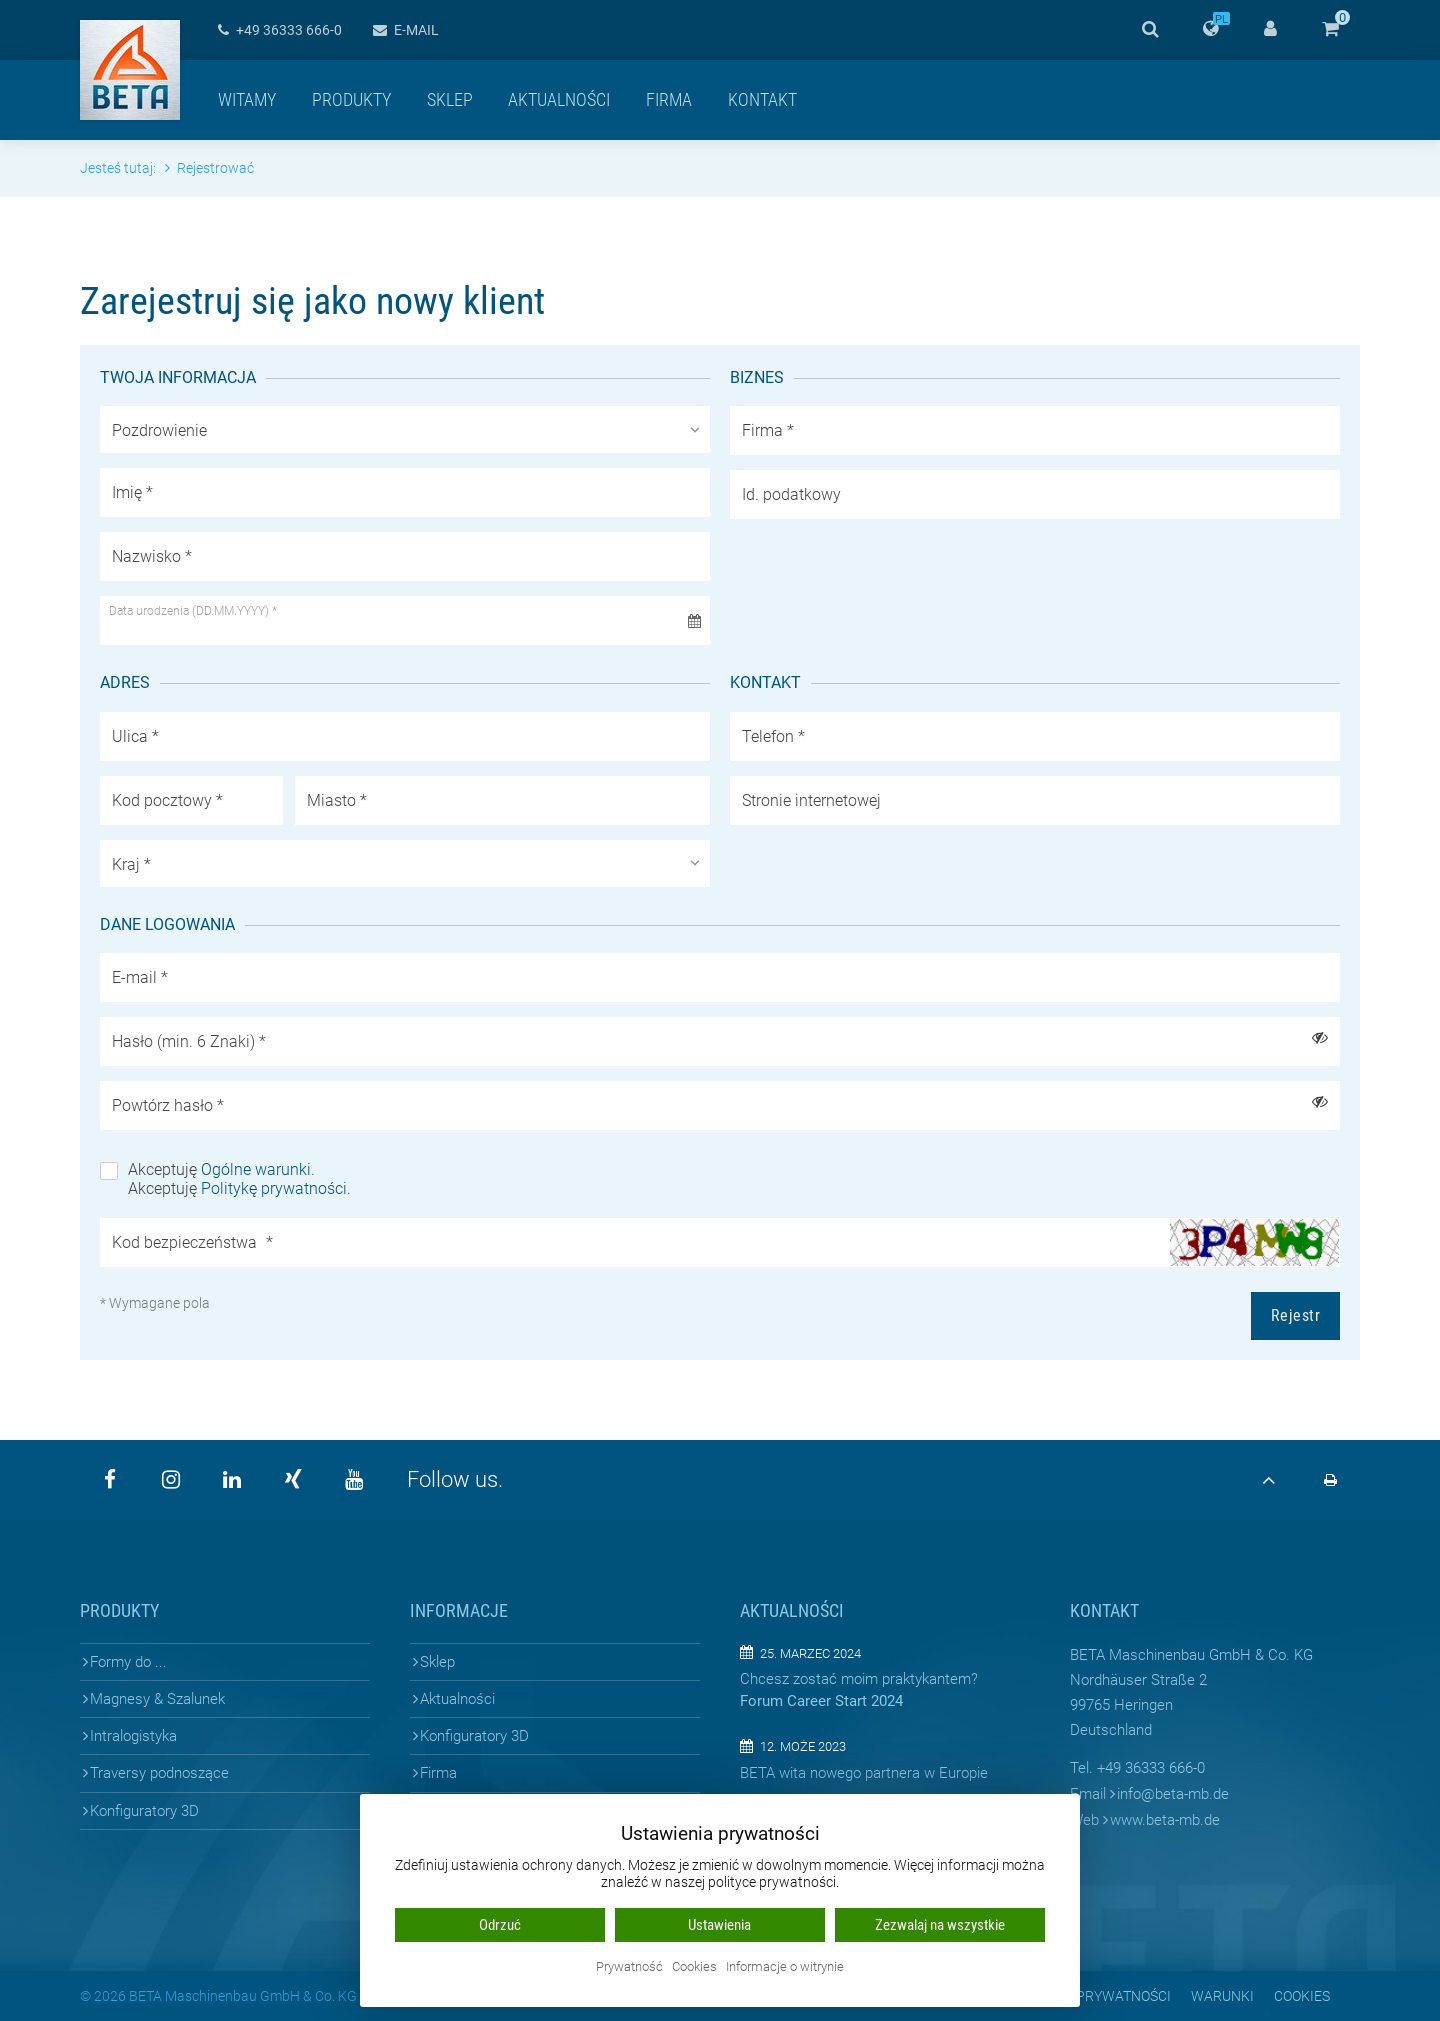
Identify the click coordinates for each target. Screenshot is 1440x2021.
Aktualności (559, 99)
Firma (669, 99)
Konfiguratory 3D (144, 1811)
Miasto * (337, 800)
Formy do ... (128, 1662)
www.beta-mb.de (1165, 1820)
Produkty (351, 99)
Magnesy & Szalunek (157, 1699)
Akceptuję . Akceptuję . (239, 1179)
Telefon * (773, 736)
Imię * (132, 492)
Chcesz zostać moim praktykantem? (859, 1679)
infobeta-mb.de (1173, 1794)
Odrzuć (500, 1925)
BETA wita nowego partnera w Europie (864, 1773)
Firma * (768, 430)
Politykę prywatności (274, 1188)
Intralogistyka (133, 1736)
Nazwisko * (152, 556)
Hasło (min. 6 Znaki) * (189, 1041)
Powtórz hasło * (168, 1105)
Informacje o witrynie (785, 1967)
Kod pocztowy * (167, 800)
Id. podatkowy (791, 494)
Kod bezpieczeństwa (192, 1242)
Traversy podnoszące (159, 1773)
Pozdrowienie (159, 430)
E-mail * (140, 977)
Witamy (247, 99)
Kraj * (131, 864)
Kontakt (762, 99)
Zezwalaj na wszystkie (940, 1925)
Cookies (694, 1967)
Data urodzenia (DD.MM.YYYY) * (193, 611)
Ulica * (135, 736)
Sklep (450, 99)
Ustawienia (719, 1925)
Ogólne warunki (256, 1169)
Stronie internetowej (811, 800)
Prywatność (629, 1967)
